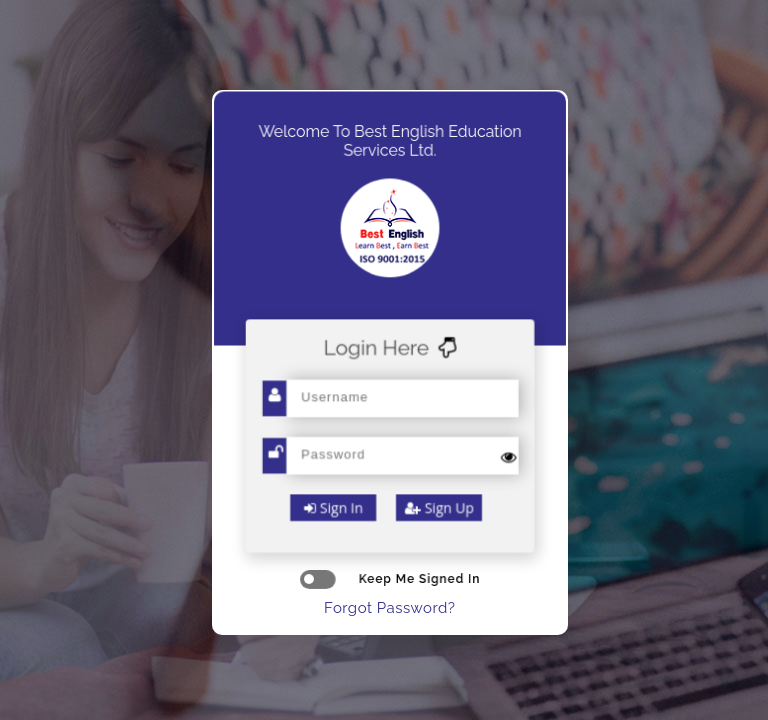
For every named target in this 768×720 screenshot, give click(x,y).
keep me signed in (390, 579)
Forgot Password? (389, 608)
